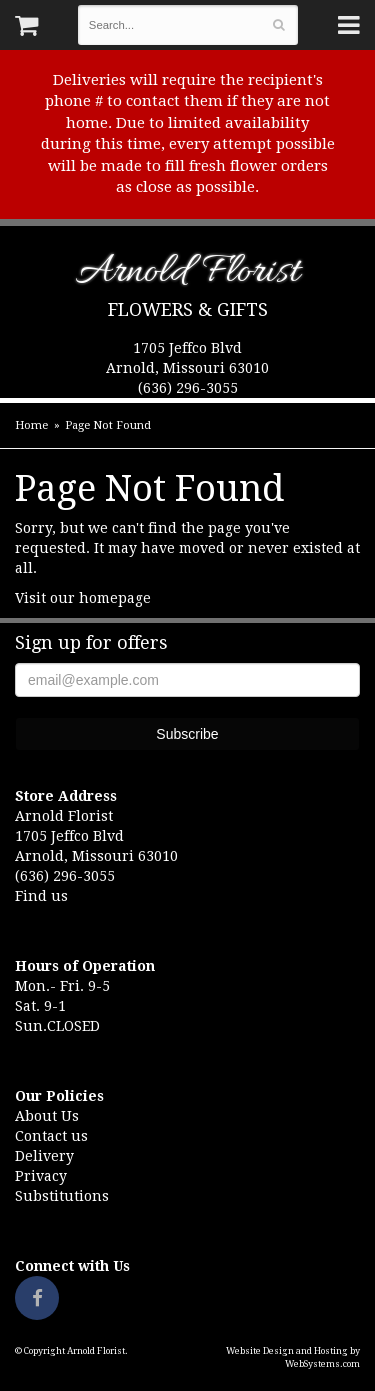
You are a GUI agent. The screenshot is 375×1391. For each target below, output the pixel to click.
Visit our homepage (83, 598)
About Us (47, 1116)
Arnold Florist (187, 275)
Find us (41, 896)
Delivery (44, 1156)
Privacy (41, 1176)
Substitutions (62, 1196)
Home (31, 425)
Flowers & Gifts (188, 309)
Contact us (51, 1136)
